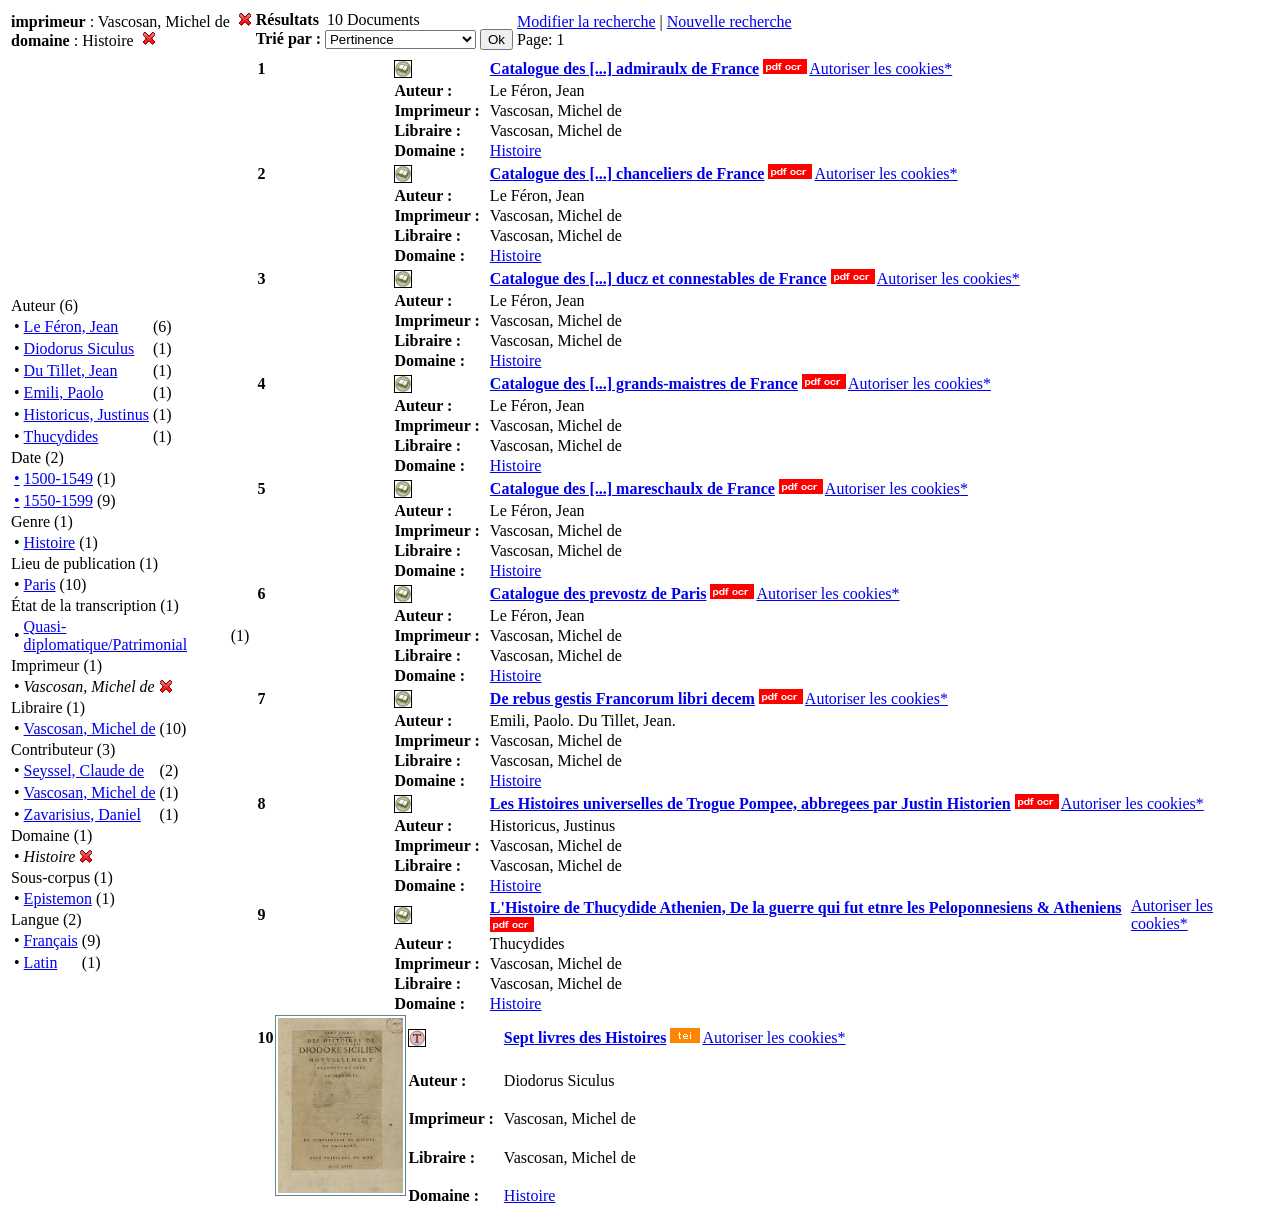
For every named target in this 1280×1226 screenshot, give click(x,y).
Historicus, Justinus (86, 414)
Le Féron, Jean (71, 326)
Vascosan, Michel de (90, 728)
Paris (40, 584)
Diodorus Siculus (79, 348)
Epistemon (58, 898)
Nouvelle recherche (729, 21)
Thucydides (61, 436)
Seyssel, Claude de (84, 770)
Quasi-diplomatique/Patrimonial (106, 635)
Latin (41, 962)
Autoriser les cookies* (880, 68)
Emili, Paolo (64, 392)
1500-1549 (58, 478)
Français (51, 940)
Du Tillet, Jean (71, 370)
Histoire (50, 542)
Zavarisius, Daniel (82, 814)
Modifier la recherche (586, 21)
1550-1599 (58, 500)
